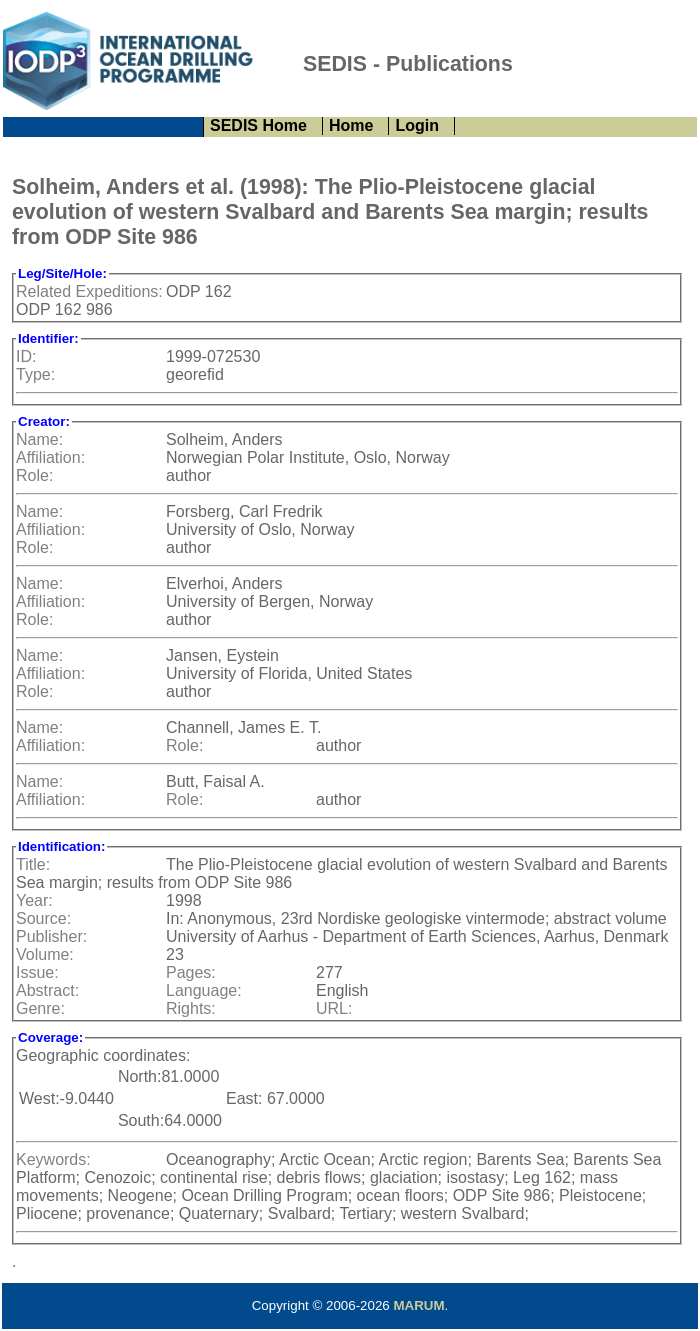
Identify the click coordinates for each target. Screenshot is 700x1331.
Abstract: (47, 990)
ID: (26, 356)
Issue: (37, 972)
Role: (34, 475)
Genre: (40, 1008)
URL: (334, 1008)
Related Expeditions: (89, 291)
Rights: (191, 1008)
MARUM (418, 1305)
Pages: (191, 972)
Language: (204, 990)
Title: (33, 864)
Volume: (45, 954)
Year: (34, 900)
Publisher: (51, 936)
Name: (39, 439)
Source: (43, 918)
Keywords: (53, 1159)
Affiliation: (50, 457)
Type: (35, 374)
